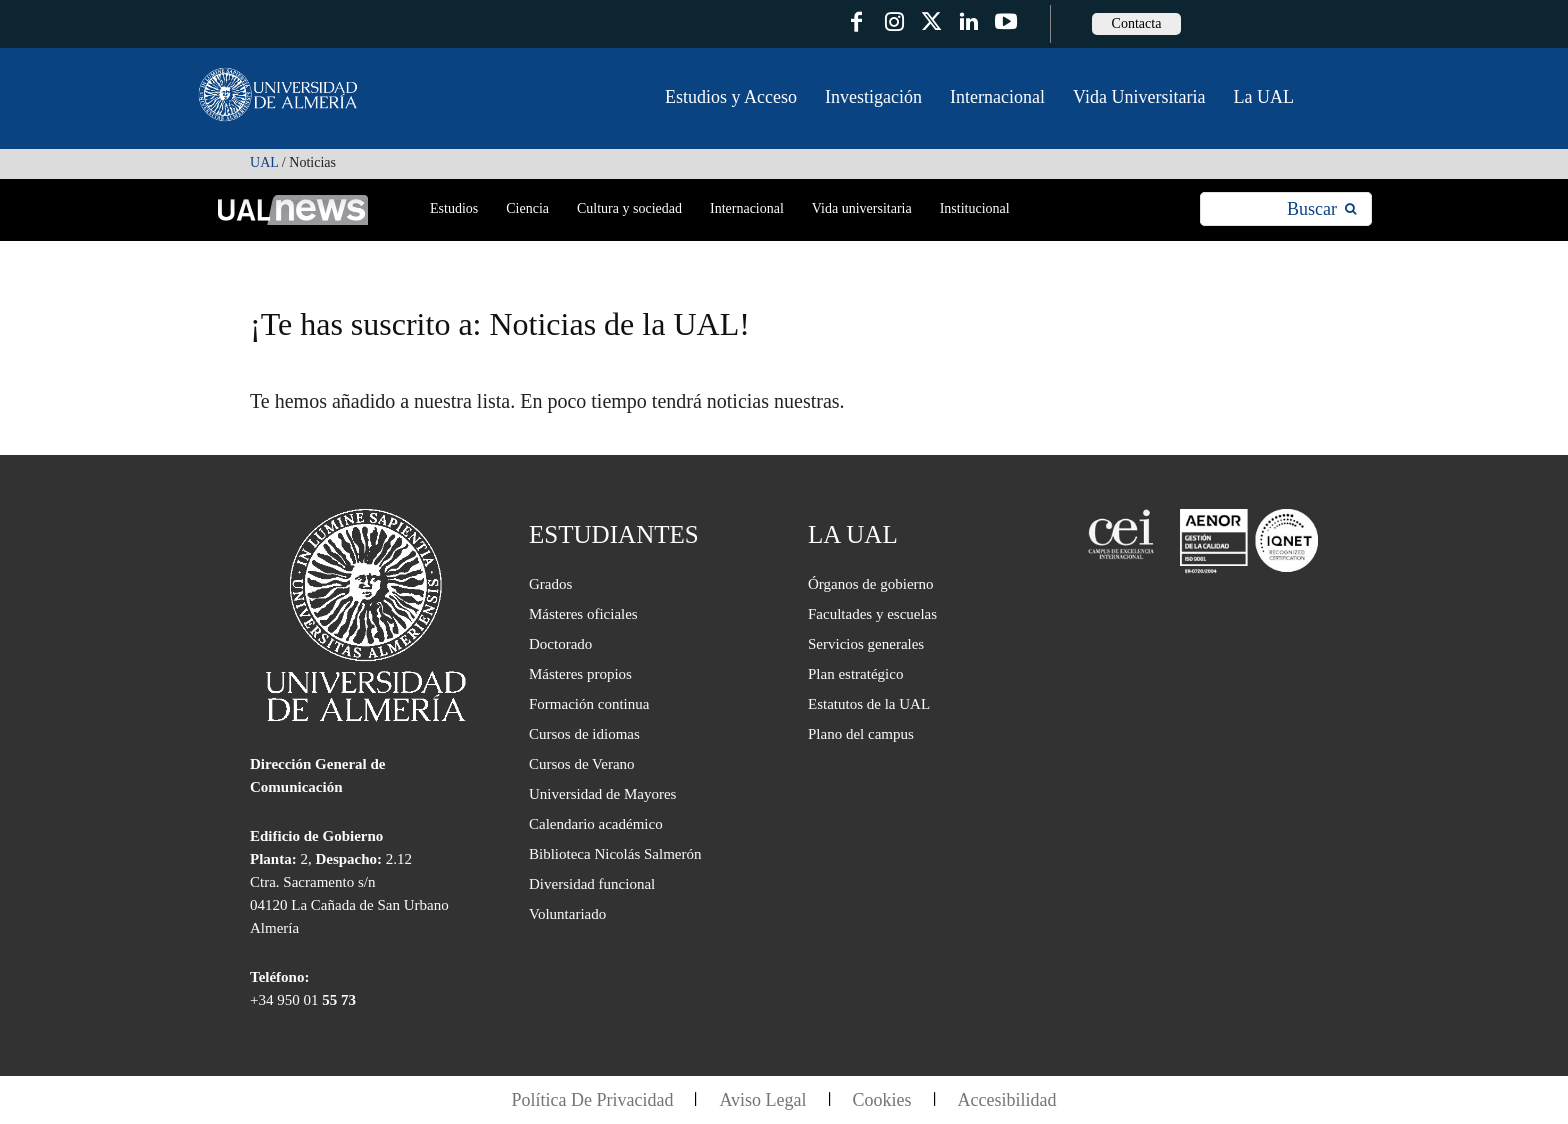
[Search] (1321, 209)
